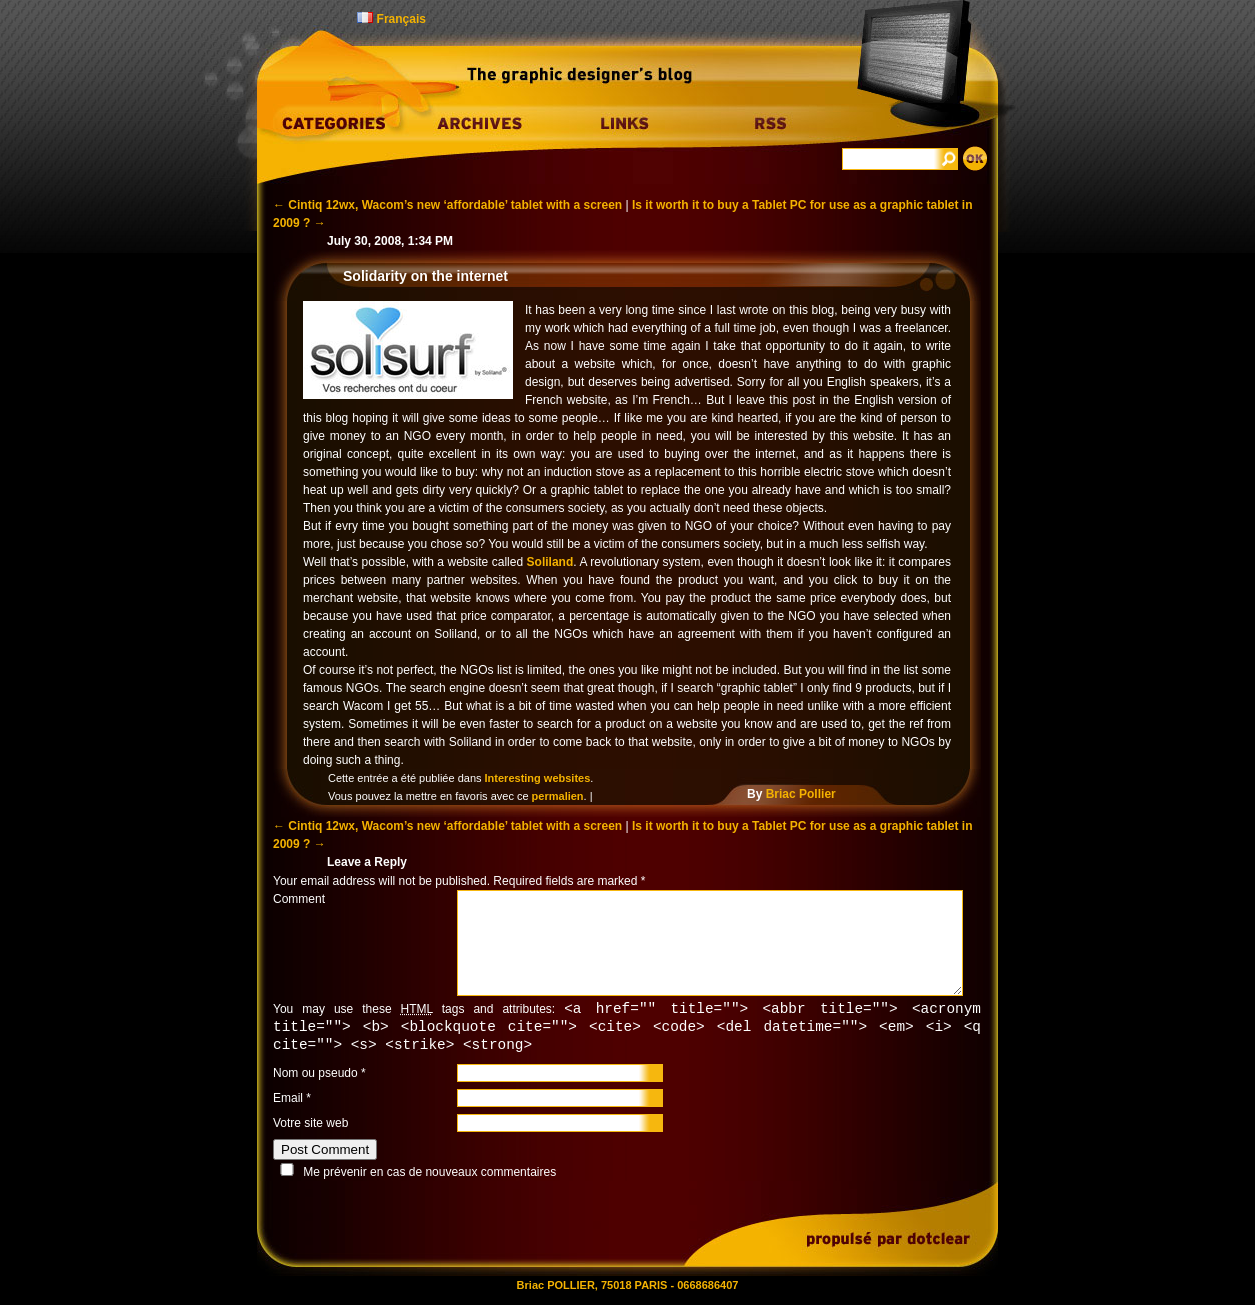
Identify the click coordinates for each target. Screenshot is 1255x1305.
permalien (558, 796)
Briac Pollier (801, 794)
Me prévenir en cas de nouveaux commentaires (429, 1175)
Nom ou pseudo (315, 1076)
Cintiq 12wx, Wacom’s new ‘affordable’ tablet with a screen (447, 205)
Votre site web (310, 1126)
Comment (299, 899)
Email (288, 1101)
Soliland (550, 562)
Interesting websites (538, 778)
